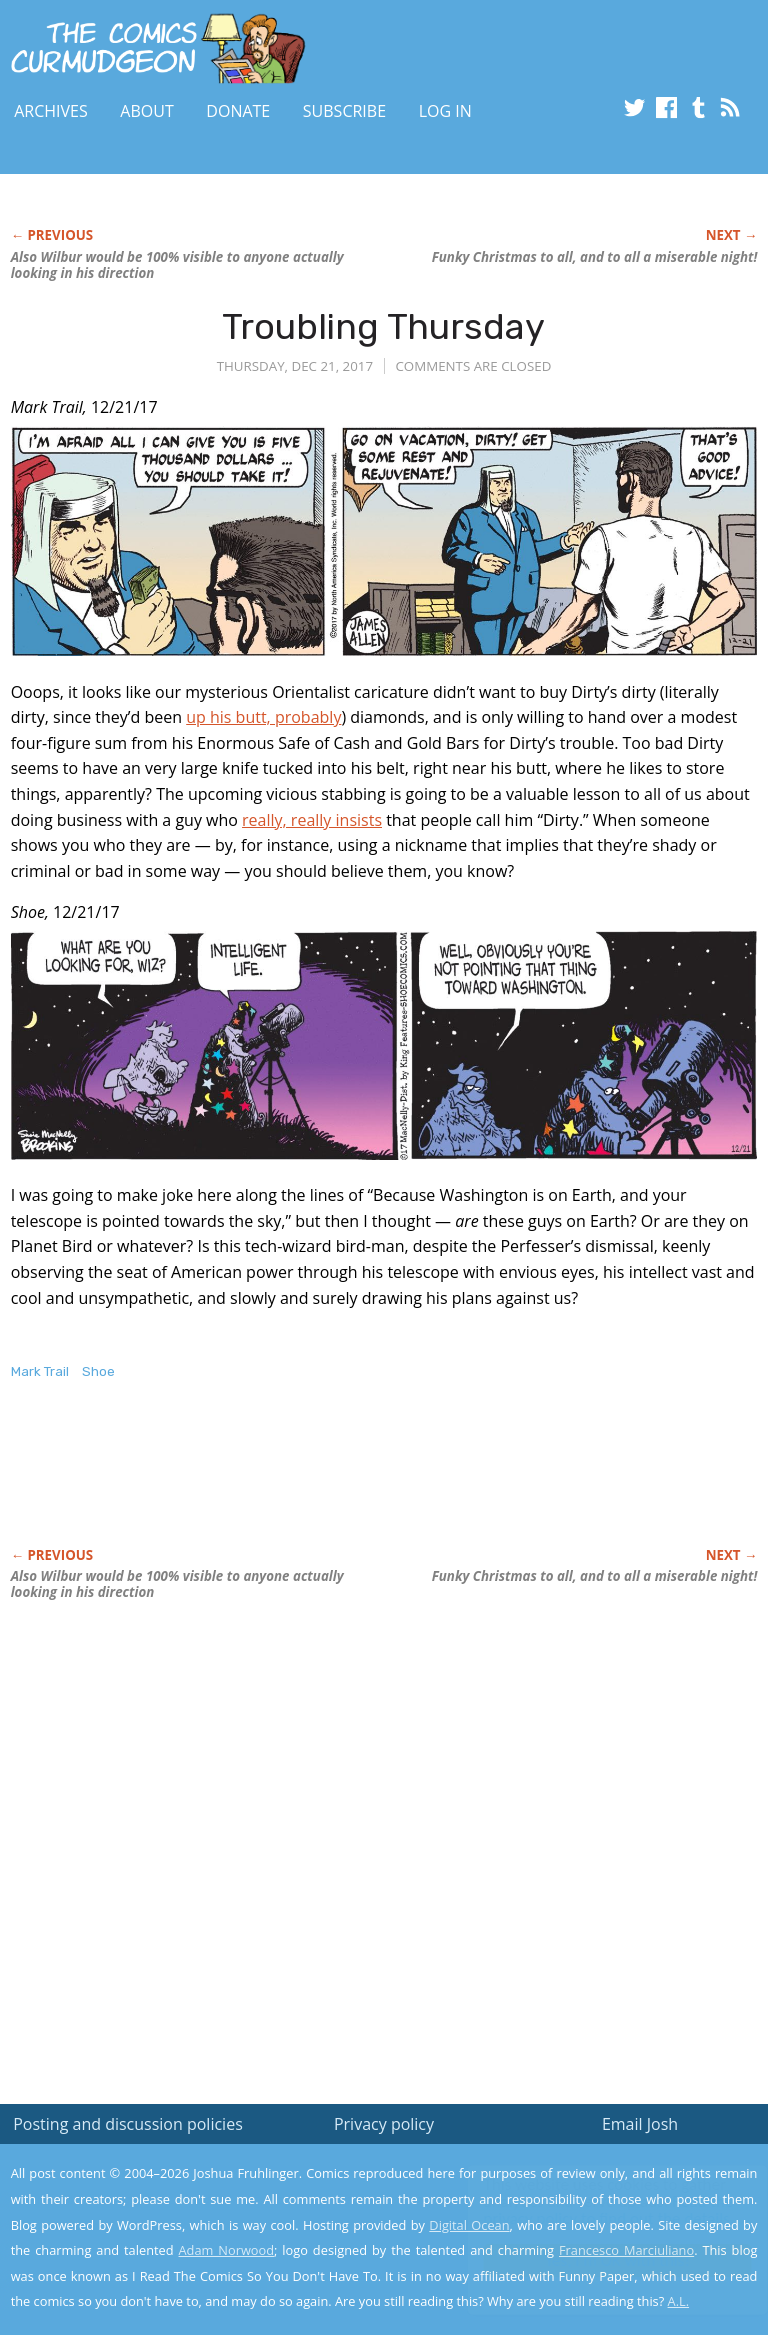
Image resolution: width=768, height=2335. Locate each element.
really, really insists (312, 820)
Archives (51, 111)
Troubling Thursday (383, 326)
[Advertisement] (245, 1485)
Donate (238, 111)
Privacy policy (384, 2124)
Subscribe (344, 111)
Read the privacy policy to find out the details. (589, 2210)
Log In (445, 111)
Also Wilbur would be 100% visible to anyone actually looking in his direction (177, 265)
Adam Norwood (227, 2250)
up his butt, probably (263, 717)
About (146, 111)
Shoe (98, 1371)
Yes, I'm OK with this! (598, 2260)
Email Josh (640, 2124)
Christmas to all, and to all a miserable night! (595, 257)
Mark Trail (40, 1371)
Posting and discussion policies (128, 2124)
